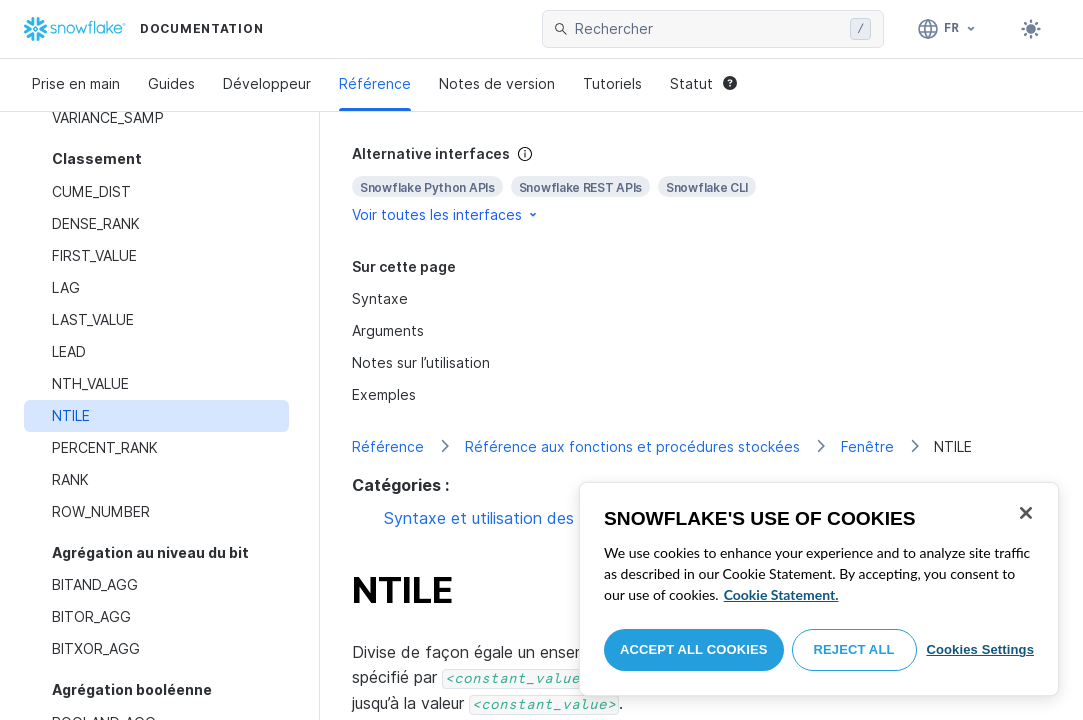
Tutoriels (612, 83)
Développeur (267, 83)
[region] (819, 589)
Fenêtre (867, 446)
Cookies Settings (980, 649)
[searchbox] (708, 29)
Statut (703, 83)
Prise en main (76, 83)
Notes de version (497, 83)
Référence (375, 83)
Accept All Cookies (694, 649)
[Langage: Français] (947, 29)
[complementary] (701, 184)
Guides (171, 83)
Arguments (388, 330)
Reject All (854, 649)
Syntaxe (380, 298)
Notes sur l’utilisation (421, 362)
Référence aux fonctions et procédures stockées (632, 446)
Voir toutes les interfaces (446, 214)
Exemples (384, 394)
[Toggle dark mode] (1031, 29)
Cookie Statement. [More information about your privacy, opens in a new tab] (781, 594)
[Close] (1026, 513)
